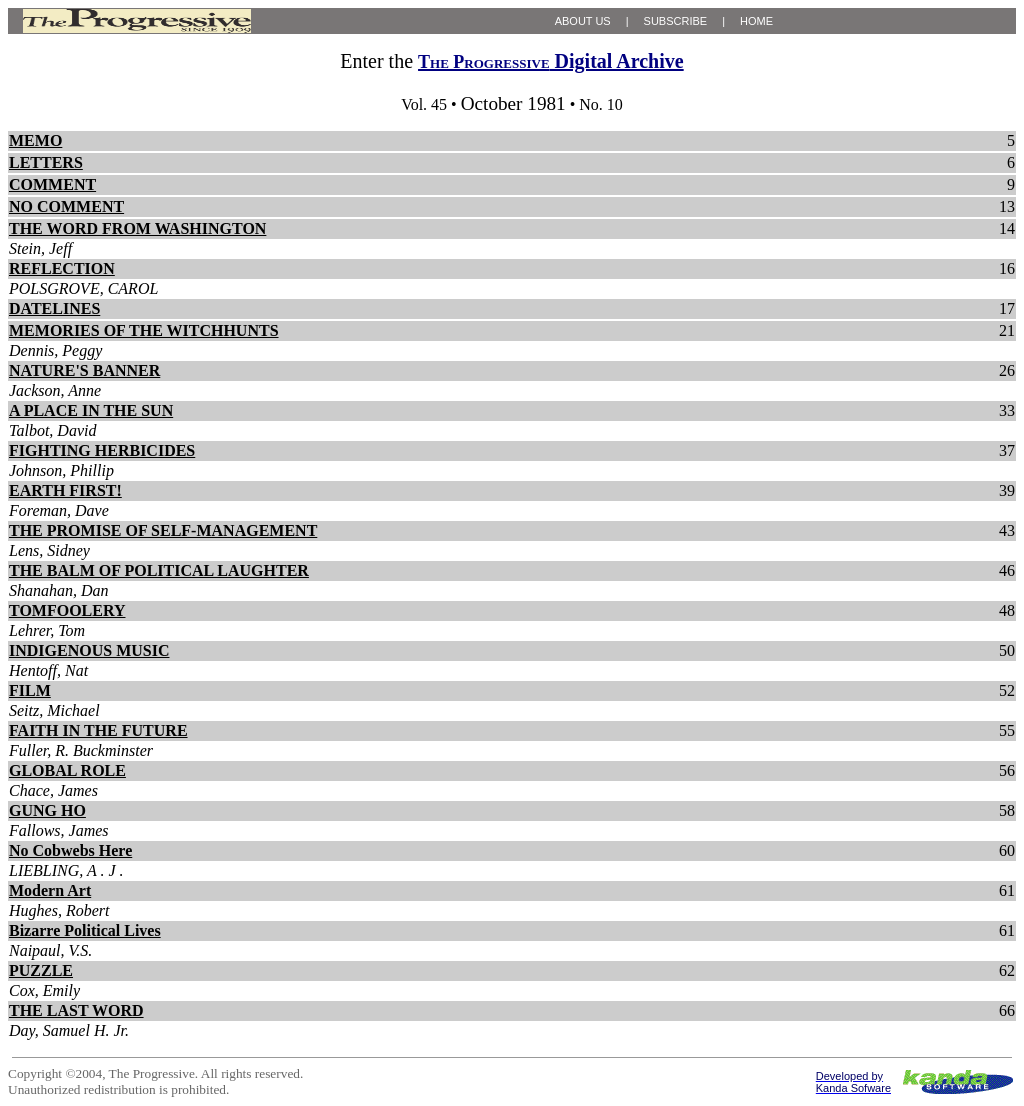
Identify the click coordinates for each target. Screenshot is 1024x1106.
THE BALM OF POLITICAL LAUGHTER (159, 570)
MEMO (35, 140)
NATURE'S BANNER (84, 370)
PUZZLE (41, 970)
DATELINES (54, 308)
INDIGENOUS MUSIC (89, 650)
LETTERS (46, 162)
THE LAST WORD (76, 1010)
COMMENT (52, 184)
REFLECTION (62, 268)
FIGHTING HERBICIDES (102, 450)
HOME (756, 21)
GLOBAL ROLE (67, 770)
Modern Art (50, 890)
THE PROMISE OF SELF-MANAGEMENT (163, 530)
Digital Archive (551, 61)
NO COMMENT (66, 206)
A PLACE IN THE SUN (91, 410)
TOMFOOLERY (67, 610)
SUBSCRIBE (676, 21)
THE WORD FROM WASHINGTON (137, 228)
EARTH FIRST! (65, 490)
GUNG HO (47, 810)
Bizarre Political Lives (85, 930)
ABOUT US (583, 21)
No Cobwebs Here (70, 850)
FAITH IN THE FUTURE (98, 730)
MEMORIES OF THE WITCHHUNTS (144, 330)
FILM (30, 690)
